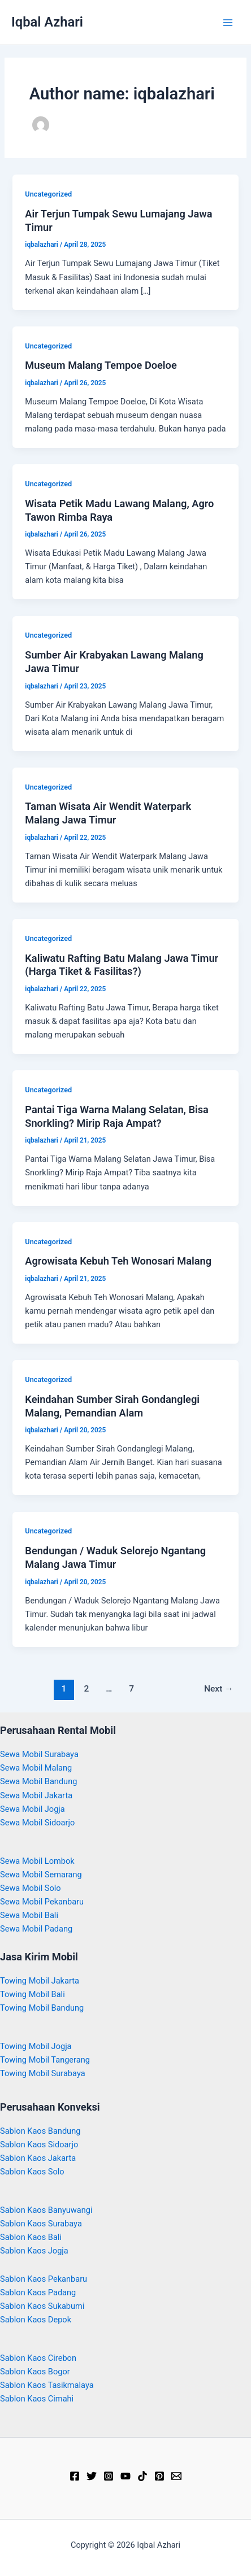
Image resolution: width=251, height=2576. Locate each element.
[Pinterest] (159, 2476)
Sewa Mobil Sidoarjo (37, 1822)
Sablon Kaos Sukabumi (42, 2306)
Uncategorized (48, 194)
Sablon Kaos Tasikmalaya (47, 2385)
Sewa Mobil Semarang (41, 1874)
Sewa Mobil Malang (36, 1768)
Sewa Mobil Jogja (32, 1809)
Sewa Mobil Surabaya (39, 1754)
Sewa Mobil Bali (29, 1915)
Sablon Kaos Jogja (34, 2251)
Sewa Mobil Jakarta (36, 1795)
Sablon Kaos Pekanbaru (43, 2279)
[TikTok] (142, 2476)
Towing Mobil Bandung (42, 2008)
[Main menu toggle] (228, 22)
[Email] (176, 2476)
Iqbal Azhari (47, 22)
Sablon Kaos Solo (32, 2172)
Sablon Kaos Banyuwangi (46, 2210)
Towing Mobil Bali (32, 1994)
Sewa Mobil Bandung (38, 1781)
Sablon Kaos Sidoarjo (39, 2144)
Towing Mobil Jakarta (39, 1981)
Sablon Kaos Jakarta (38, 2158)
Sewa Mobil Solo (30, 1888)
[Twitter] (91, 2476)
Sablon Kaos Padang (38, 2292)
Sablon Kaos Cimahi (36, 2399)
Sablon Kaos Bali (31, 2237)
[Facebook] (75, 2476)
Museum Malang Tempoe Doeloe (100, 365)
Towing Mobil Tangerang (45, 2060)
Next (218, 1689)
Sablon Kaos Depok (35, 2320)
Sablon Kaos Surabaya (41, 2223)
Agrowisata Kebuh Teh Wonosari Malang (118, 1261)
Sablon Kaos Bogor (35, 2371)
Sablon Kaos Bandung (40, 2131)
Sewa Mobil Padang (36, 1929)
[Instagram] (108, 2476)
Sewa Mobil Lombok (37, 1861)
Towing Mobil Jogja (36, 2046)
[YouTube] (125, 2476)
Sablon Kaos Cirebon (38, 2358)
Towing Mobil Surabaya (42, 2073)
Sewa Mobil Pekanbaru (42, 1902)
